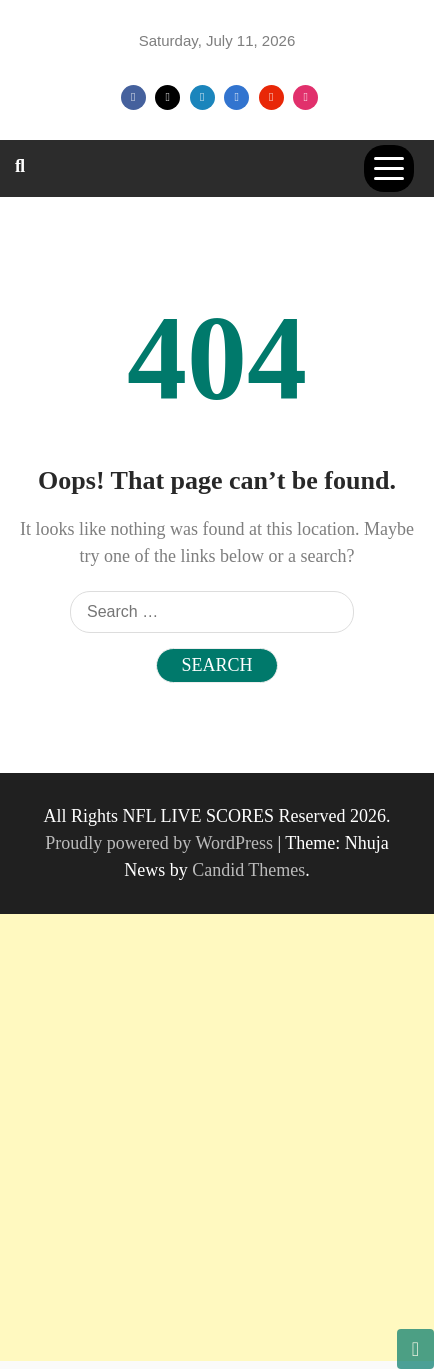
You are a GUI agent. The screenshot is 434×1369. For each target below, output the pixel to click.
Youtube (271, 97)
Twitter (167, 97)
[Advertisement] (217, 1137)
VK (236, 97)
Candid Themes (248, 870)
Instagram (305, 97)
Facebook (133, 97)
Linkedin (202, 97)
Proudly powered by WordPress (161, 843)
